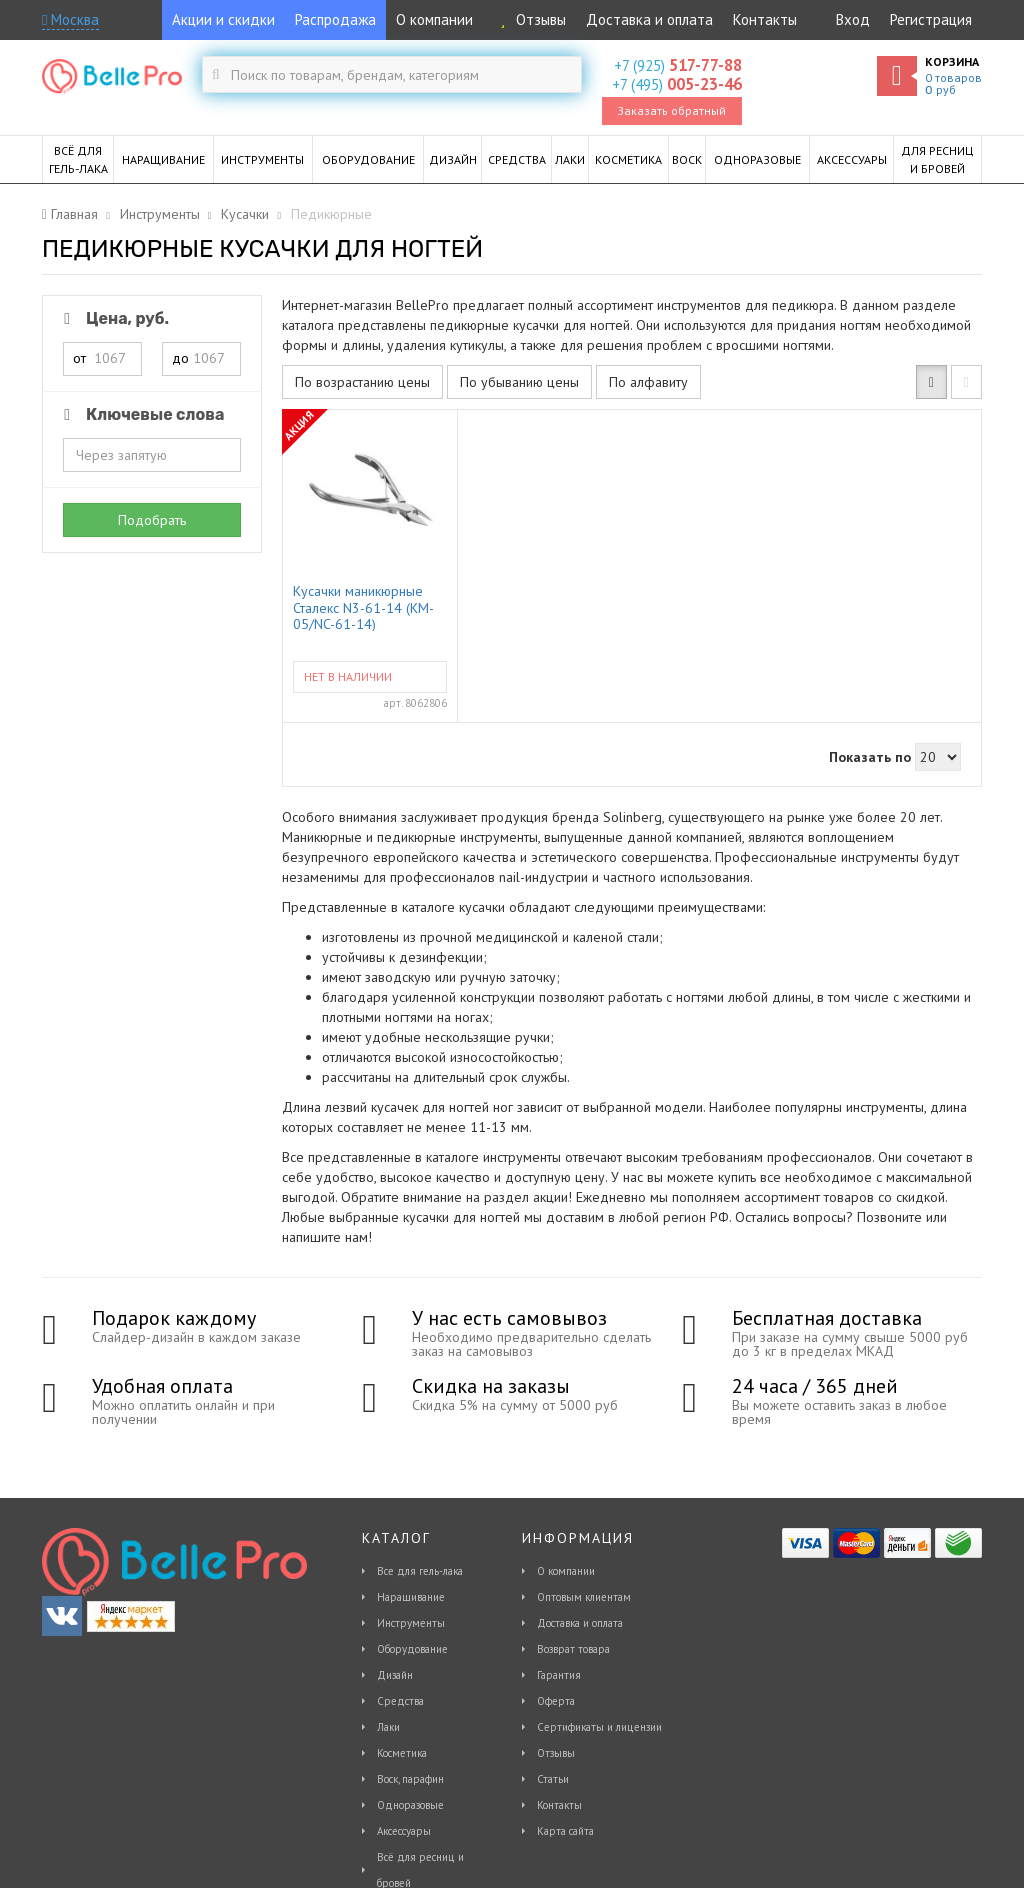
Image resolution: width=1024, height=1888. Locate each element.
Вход (853, 19)
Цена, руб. (113, 318)
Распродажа (335, 19)
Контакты (765, 19)
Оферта (556, 1701)
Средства (400, 1701)
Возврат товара (573, 1649)
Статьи (553, 1779)
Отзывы (529, 19)
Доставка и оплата (649, 19)
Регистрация (931, 19)
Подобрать (152, 520)
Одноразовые (410, 1805)
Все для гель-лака (420, 1571)
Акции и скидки (223, 19)
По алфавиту (648, 382)
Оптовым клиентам (584, 1597)
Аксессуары (404, 1831)
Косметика (402, 1753)
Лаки (388, 1727)
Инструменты (411, 1623)
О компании (434, 19)
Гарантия (559, 1675)
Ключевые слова (140, 414)
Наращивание (411, 1597)
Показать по (870, 757)
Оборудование (412, 1649)
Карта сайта (565, 1831)
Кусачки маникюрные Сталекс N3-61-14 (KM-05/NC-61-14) (363, 607)
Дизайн (395, 1675)
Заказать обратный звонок (671, 114)
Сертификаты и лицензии (599, 1727)
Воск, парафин (410, 1779)
